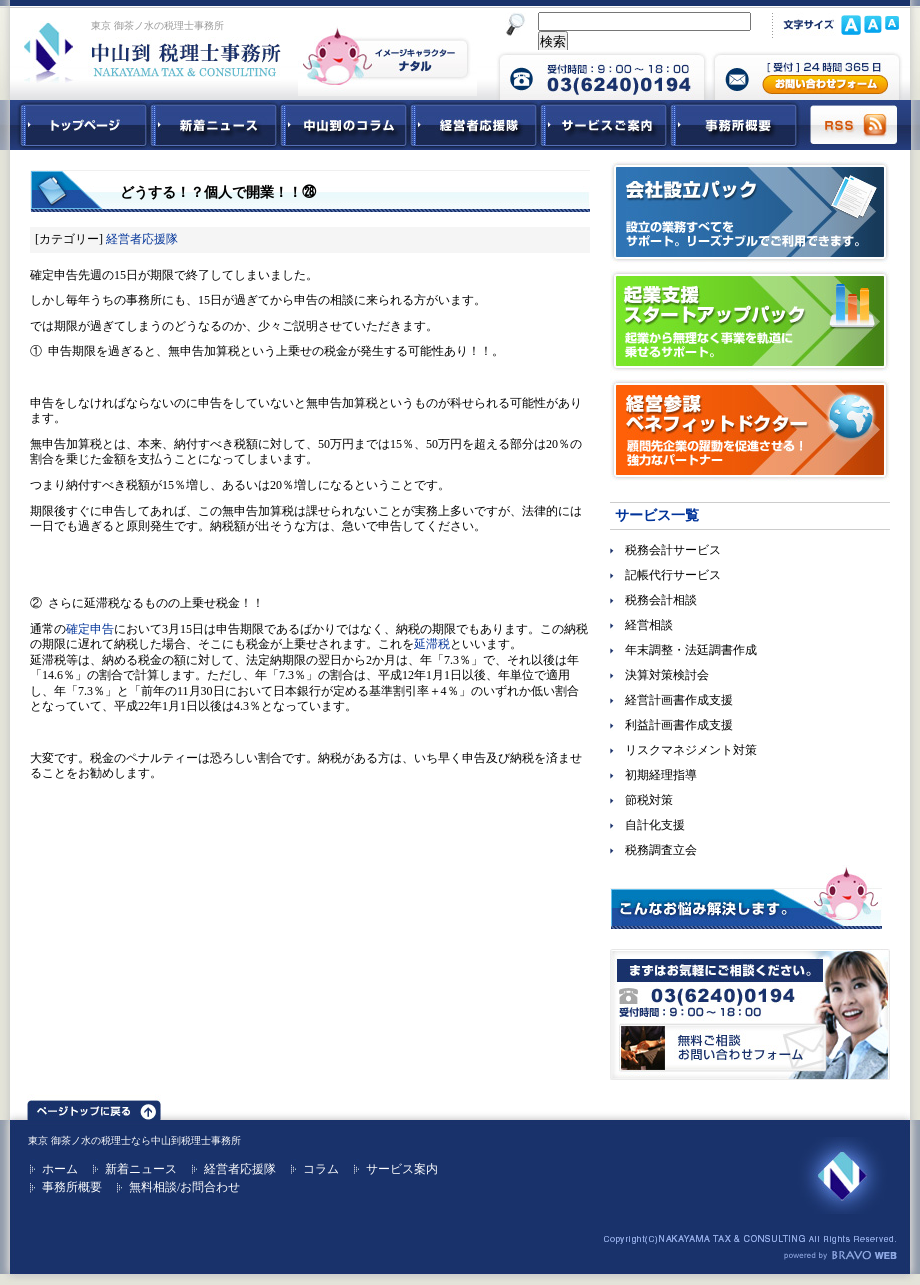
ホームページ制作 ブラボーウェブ (840, 1256)
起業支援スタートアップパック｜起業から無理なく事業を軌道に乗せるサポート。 (750, 321)
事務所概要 (734, 125)
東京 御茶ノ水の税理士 (79, 1140)
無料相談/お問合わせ (184, 1187)
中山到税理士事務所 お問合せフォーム (807, 75)
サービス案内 (402, 1169)
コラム (321, 1169)
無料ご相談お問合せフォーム (750, 1014)
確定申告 (90, 629)
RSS (855, 125)
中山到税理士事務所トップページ (80, 125)
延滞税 (432, 644)
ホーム (60, 1169)
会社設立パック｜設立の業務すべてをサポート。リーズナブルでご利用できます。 (750, 212)
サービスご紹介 (604, 125)
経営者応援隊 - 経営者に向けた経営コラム (474, 125)
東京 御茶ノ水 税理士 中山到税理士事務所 (152, 52)
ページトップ (94, 1107)
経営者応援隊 (142, 239)
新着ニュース (214, 125)
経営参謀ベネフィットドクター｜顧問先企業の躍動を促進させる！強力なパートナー (750, 430)
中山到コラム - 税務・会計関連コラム (344, 125)
